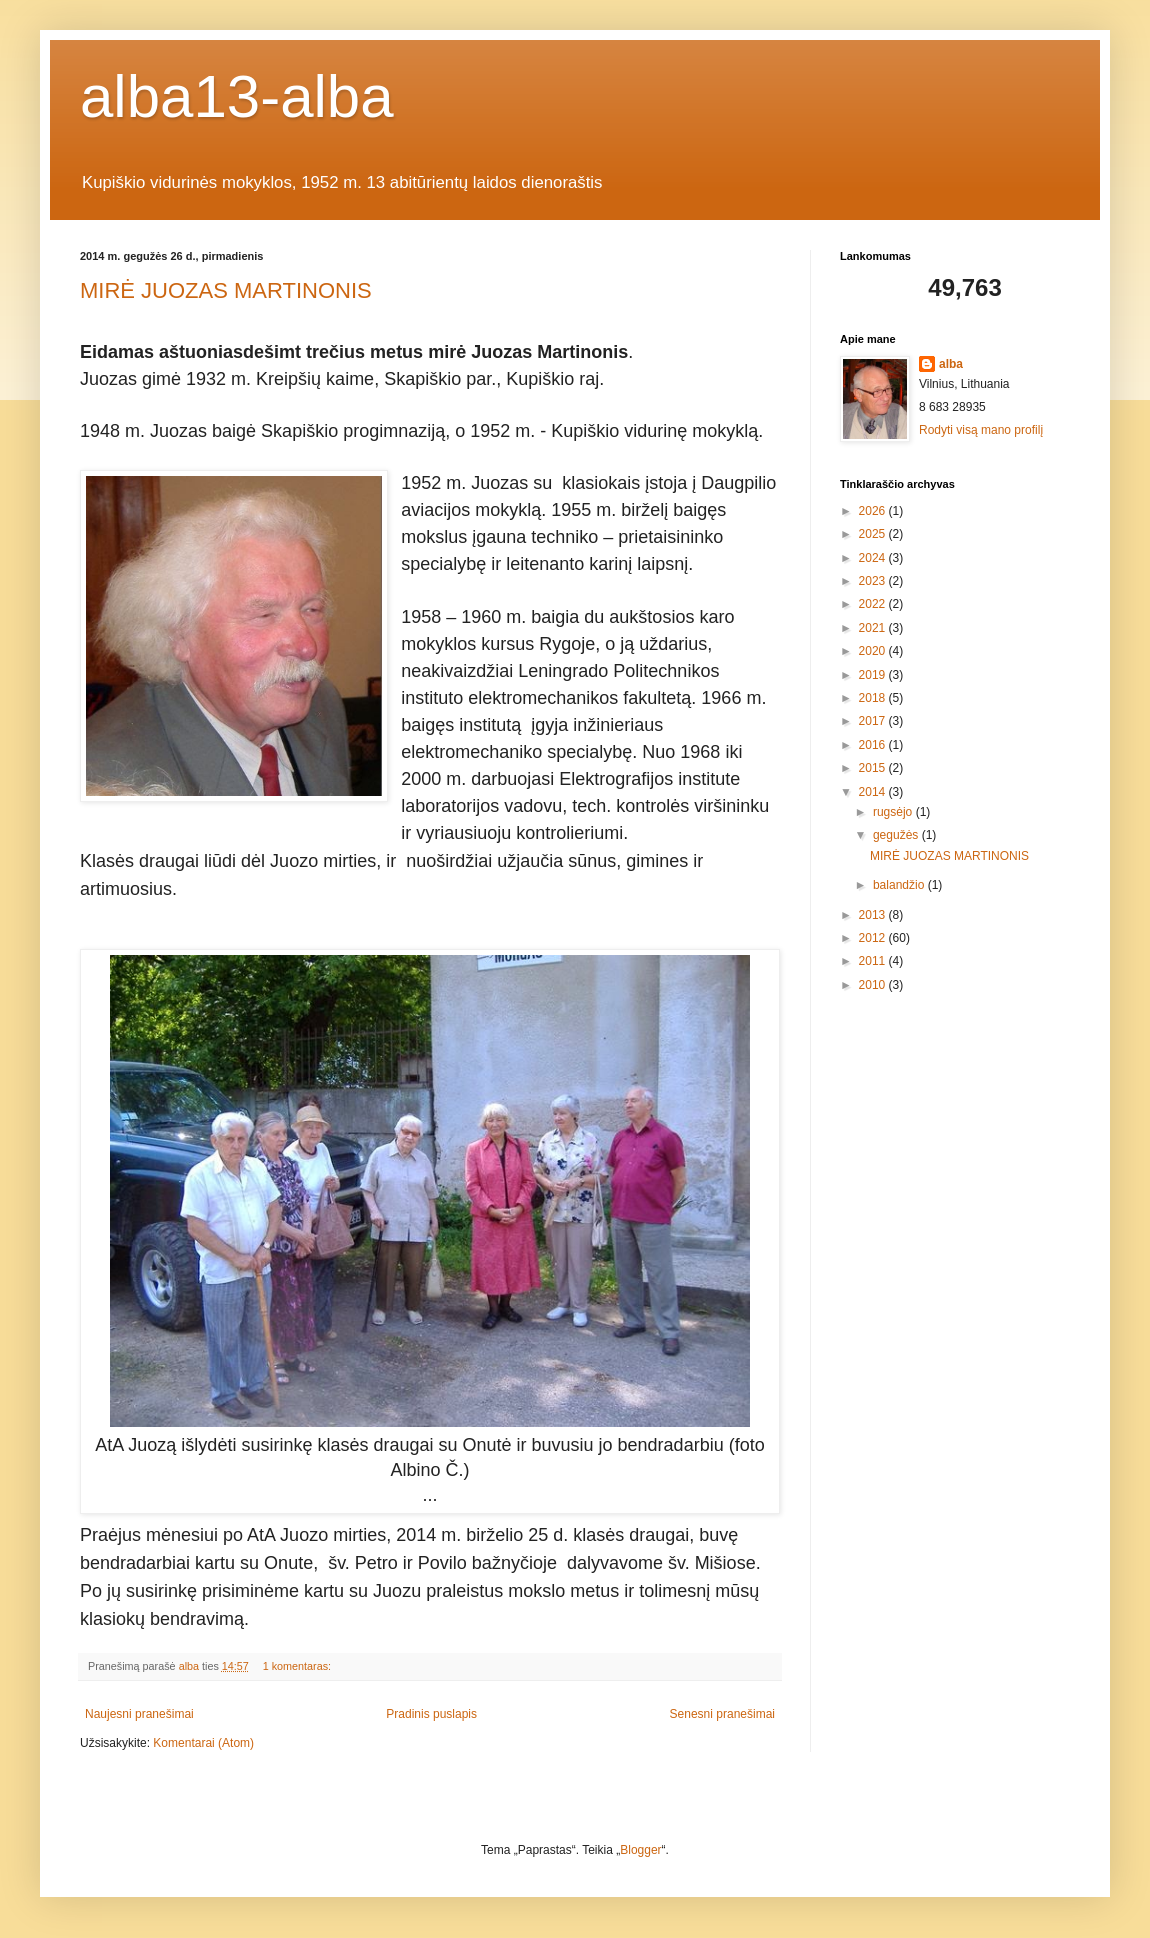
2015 (874, 768)
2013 (874, 915)
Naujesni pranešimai (139, 1714)
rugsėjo (894, 812)
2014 (874, 792)
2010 (874, 985)
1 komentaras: (298, 1666)
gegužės (897, 835)
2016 (874, 745)
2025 (874, 534)
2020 (874, 651)
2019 (874, 675)
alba (951, 364)
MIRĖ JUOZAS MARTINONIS (226, 290)
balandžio (900, 885)
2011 (874, 961)
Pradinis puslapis (431, 1714)
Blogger (640, 1850)
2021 (874, 628)
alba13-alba (237, 96)
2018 (874, 698)
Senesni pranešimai (722, 1714)
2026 (874, 511)
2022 (874, 604)
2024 (874, 558)
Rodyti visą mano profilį (981, 430)
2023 (874, 581)
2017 (874, 721)
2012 (874, 938)
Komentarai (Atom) (203, 1743)
